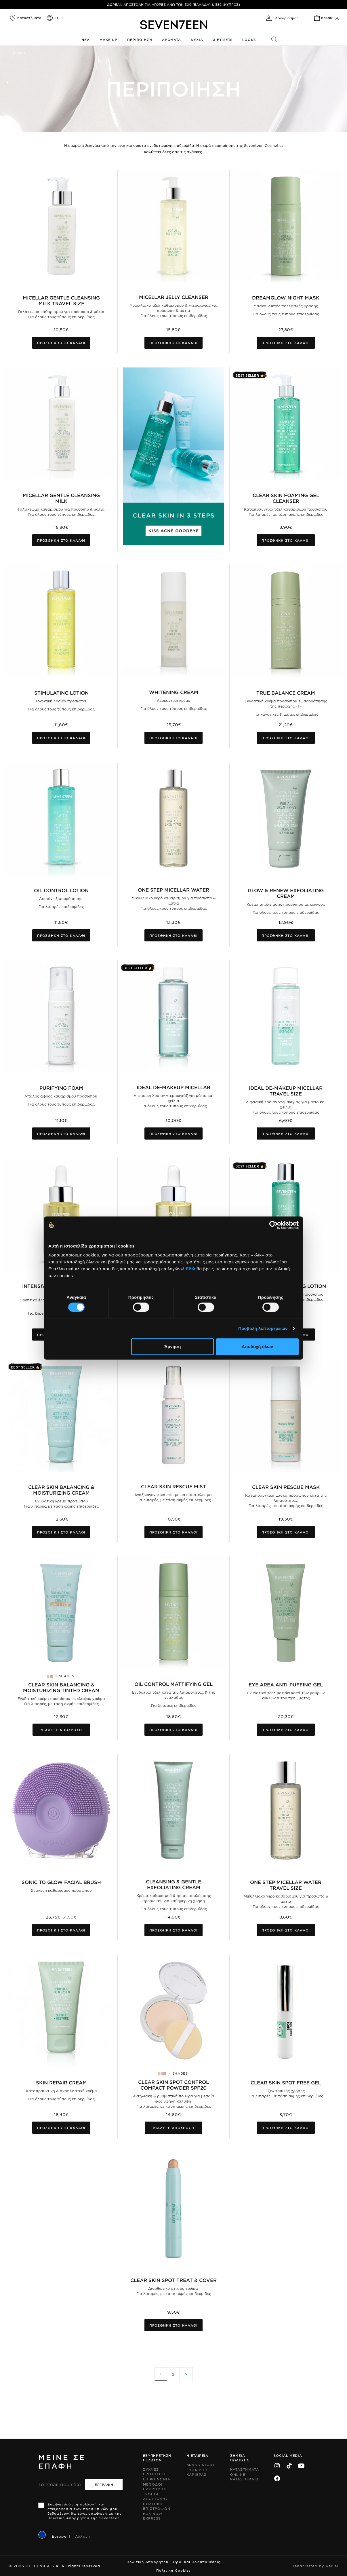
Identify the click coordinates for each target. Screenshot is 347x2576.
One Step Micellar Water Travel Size (285, 1885)
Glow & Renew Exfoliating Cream (286, 893)
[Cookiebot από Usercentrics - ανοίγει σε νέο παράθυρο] (273, 1225)
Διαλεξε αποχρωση (61, 1730)
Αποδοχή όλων (257, 1346)
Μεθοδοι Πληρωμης (154, 2486)
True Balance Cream (285, 692)
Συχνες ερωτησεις (154, 2471)
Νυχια (197, 39)
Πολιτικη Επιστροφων (156, 2506)
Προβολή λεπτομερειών (263, 1328)
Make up (108, 39)
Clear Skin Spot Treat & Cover (173, 2280)
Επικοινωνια (156, 2479)
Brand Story (200, 2465)
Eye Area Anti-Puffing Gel (286, 1684)
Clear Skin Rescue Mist (173, 1486)
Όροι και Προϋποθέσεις (196, 2562)
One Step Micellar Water (173, 889)
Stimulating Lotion (61, 692)
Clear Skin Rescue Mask (286, 1487)
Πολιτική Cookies (173, 2570)
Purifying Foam (61, 1088)
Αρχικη (19, 52)
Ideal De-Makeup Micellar (173, 1087)
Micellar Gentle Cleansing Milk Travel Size (61, 300)
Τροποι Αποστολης (155, 2496)
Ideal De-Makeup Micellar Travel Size (286, 1090)
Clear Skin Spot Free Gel (286, 2082)
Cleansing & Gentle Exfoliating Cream (173, 1884)
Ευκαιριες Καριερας (197, 2472)
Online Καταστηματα (244, 2476)
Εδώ (190, 1268)
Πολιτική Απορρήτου (147, 2562)
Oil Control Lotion (61, 890)
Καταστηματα (244, 2469)
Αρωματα (171, 39)
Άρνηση (172, 1346)
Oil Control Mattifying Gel (173, 1684)
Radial (332, 2566)
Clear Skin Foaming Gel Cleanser (286, 498)
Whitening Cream (173, 692)
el (57, 18)
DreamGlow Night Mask (285, 297)
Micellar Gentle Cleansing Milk (61, 498)
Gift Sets (222, 39)
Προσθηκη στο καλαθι (61, 343)
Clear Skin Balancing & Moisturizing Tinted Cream (61, 1687)
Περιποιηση (139, 39)
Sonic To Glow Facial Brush (61, 1882)
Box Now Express (153, 2515)
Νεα (85, 39)
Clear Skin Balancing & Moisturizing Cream (61, 1489)
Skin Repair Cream (61, 2082)
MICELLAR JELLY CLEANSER (173, 297)
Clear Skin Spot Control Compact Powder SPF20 (173, 2084)
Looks (249, 39)
